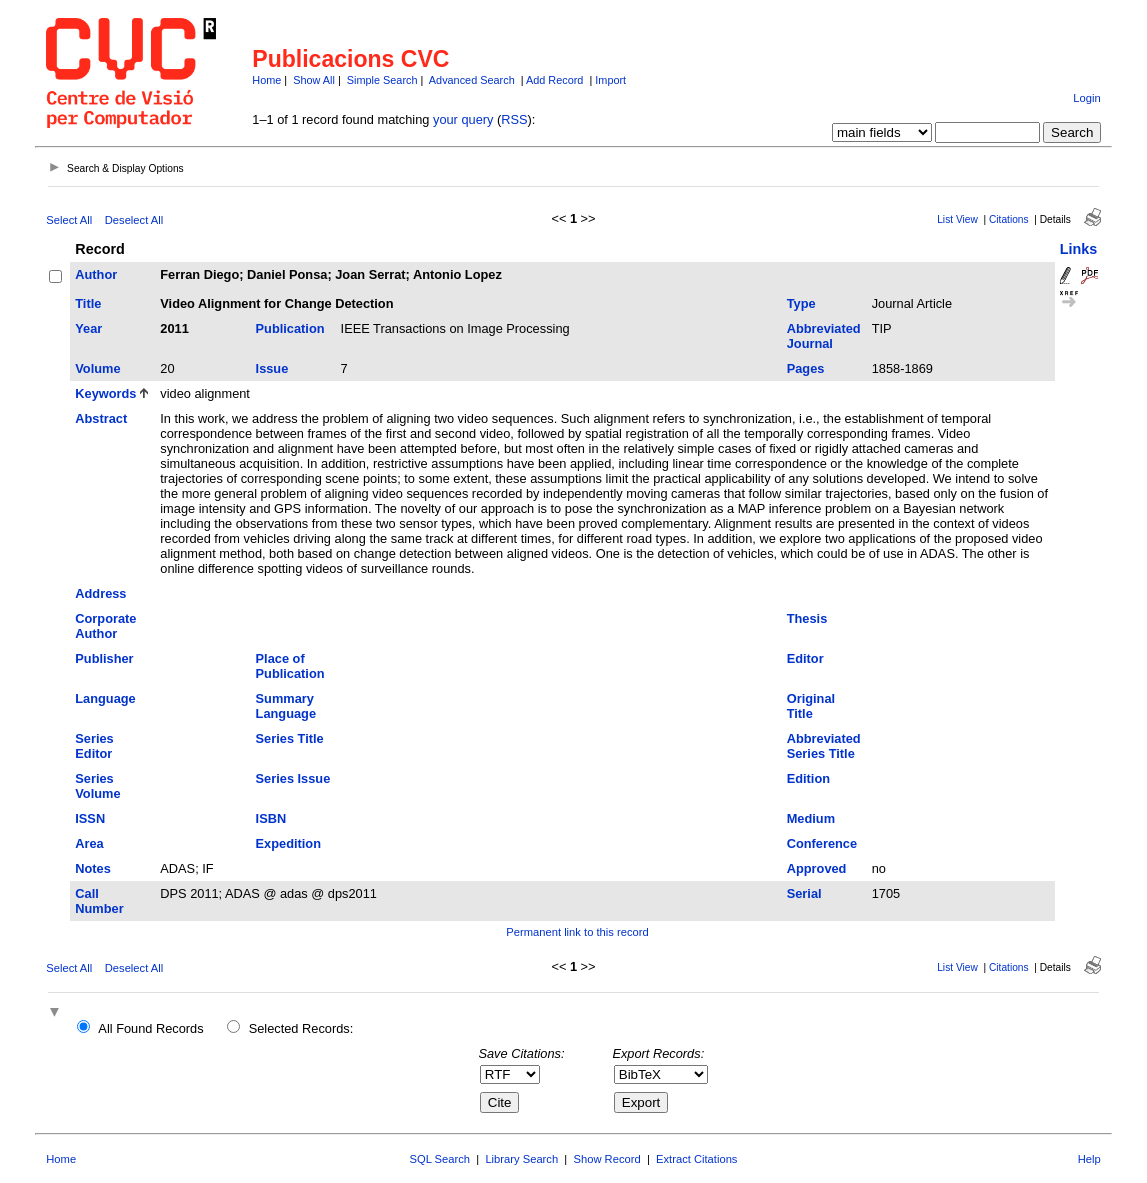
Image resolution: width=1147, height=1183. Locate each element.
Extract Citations (696, 1159)
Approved (817, 868)
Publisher (104, 658)
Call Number (99, 901)
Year (88, 328)
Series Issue (293, 778)
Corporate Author (105, 626)
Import (610, 80)
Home (266, 80)
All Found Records (150, 1028)
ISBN (271, 818)
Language (105, 698)
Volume (97, 368)
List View (957, 219)
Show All (314, 80)
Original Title (811, 706)
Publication (290, 328)
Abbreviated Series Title (824, 746)
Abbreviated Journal (824, 336)
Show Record (607, 1159)
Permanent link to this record (577, 932)
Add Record (554, 80)
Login (1086, 98)
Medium (811, 818)
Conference (822, 843)
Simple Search (382, 80)
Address (100, 593)
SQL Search (440, 1159)
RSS (514, 119)
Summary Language (286, 706)
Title (88, 303)
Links (1079, 249)
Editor (805, 658)
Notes (93, 868)
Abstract (101, 418)
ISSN (90, 818)
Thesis (807, 618)
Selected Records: (301, 1028)
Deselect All (134, 220)
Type (801, 303)
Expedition (288, 843)
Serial (804, 893)
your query (463, 119)
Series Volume (97, 786)
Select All (69, 220)
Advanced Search (472, 80)
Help (1089, 1159)
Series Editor (94, 746)
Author (96, 274)
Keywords (105, 393)
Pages (806, 368)
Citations (1009, 219)
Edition (808, 778)
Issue (272, 368)
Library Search (521, 1159)
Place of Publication (290, 666)
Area (89, 843)
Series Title (290, 738)
